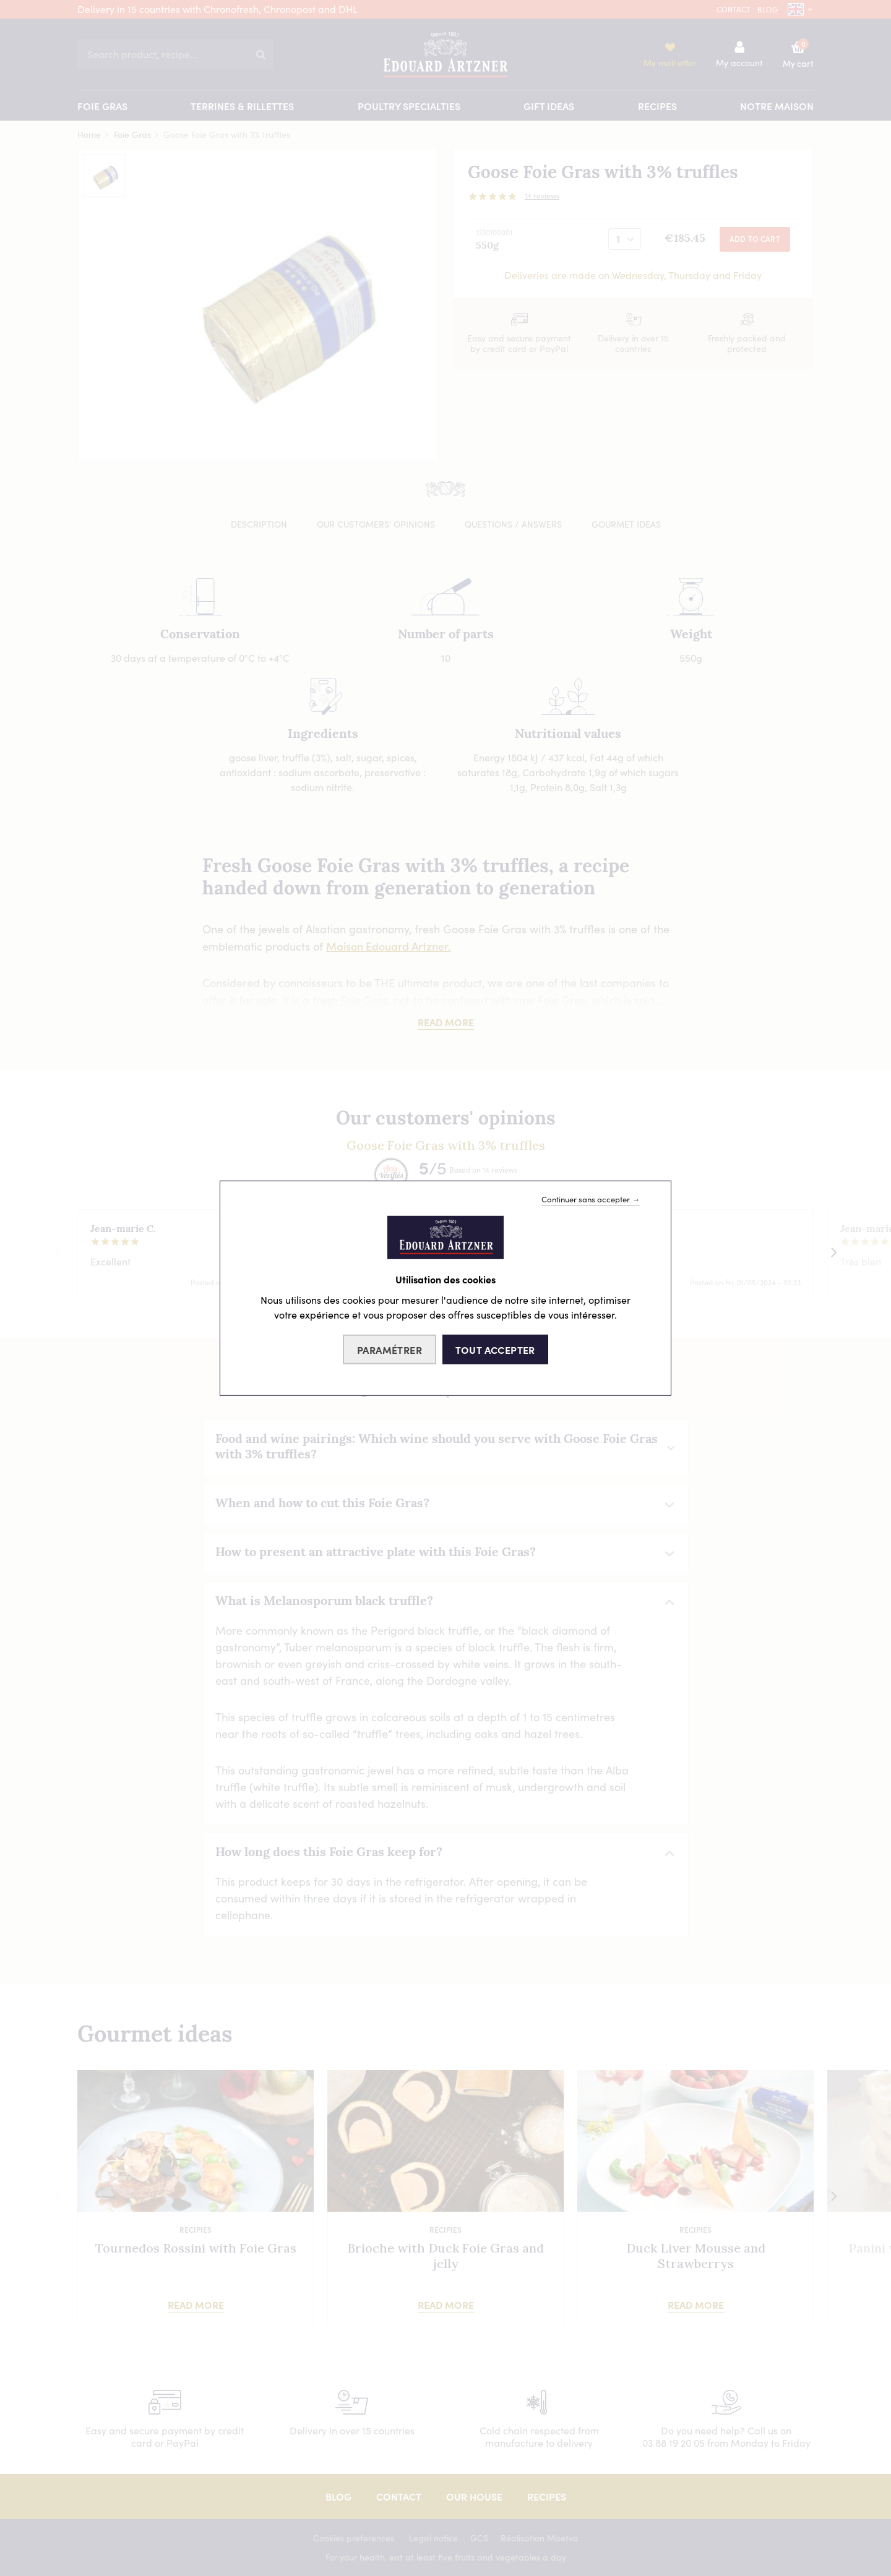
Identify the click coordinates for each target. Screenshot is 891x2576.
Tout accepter (495, 1349)
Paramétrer (389, 1349)
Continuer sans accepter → (590, 1198)
